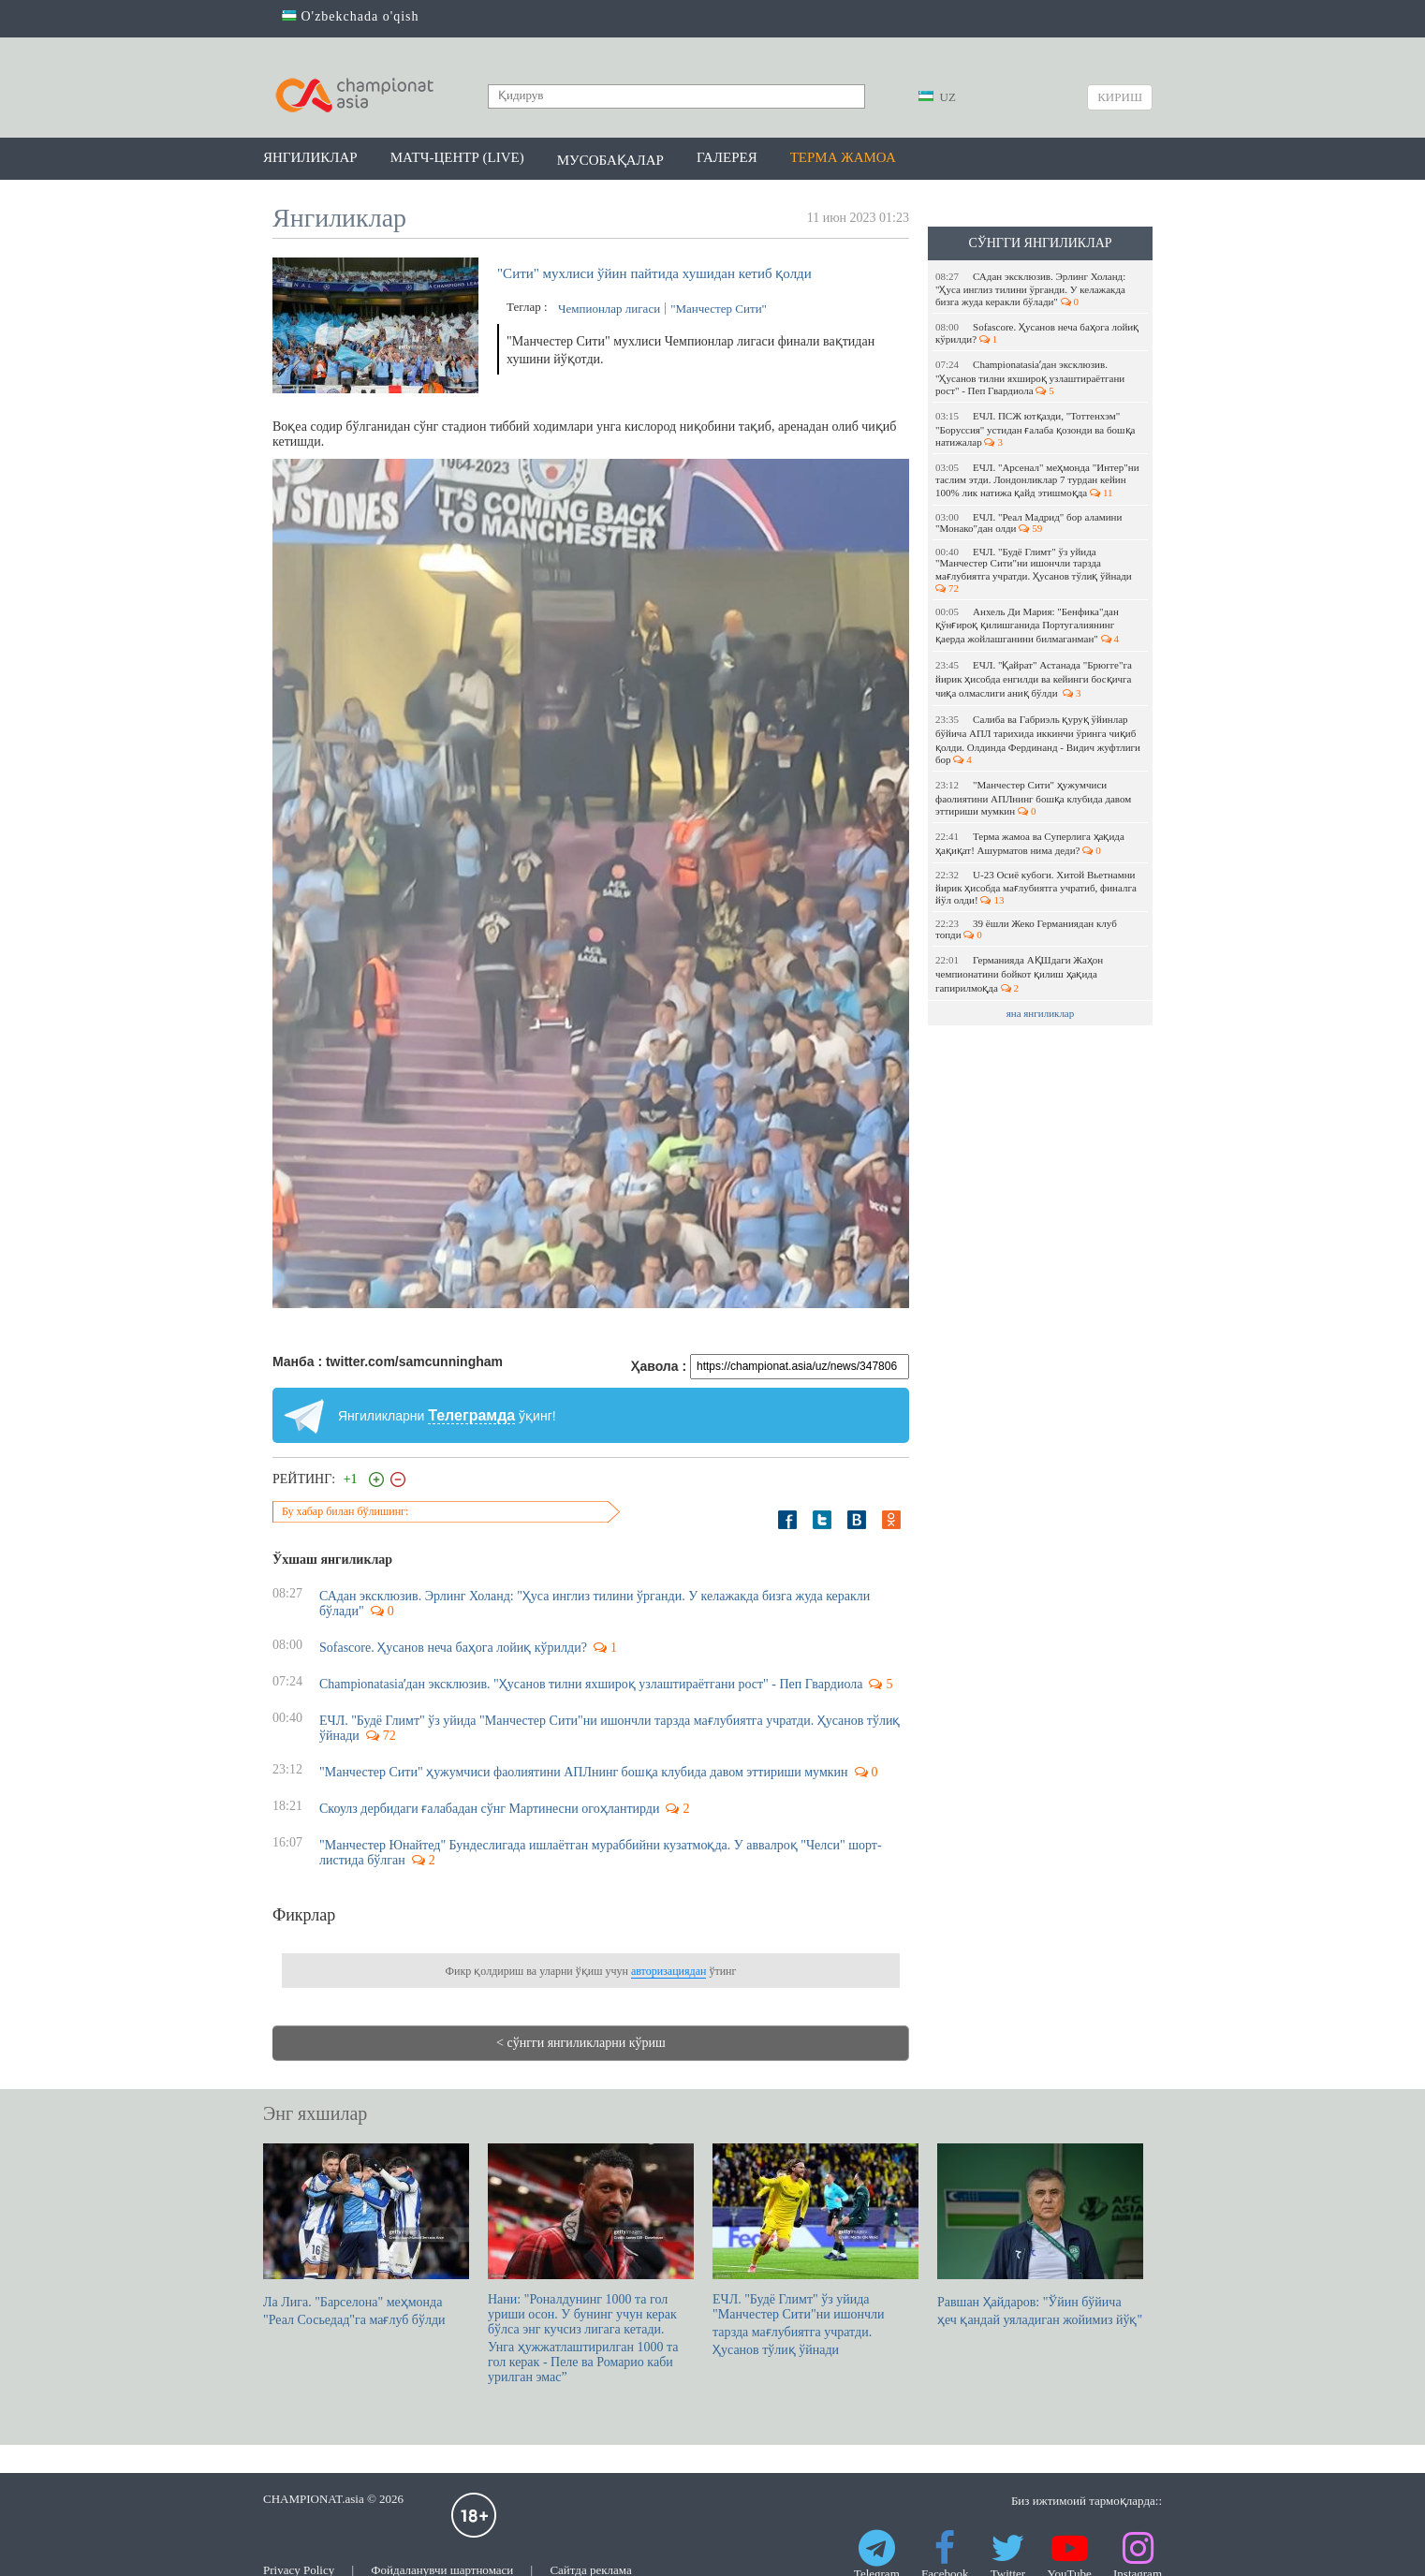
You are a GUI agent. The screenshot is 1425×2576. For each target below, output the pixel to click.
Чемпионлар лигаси (609, 308)
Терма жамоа (843, 157)
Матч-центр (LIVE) (457, 157)
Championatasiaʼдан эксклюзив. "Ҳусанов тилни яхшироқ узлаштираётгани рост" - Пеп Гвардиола (1029, 377)
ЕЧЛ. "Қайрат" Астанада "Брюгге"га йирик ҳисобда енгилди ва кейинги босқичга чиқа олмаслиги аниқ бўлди (1033, 679)
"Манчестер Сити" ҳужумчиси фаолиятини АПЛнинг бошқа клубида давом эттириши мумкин (1033, 798)
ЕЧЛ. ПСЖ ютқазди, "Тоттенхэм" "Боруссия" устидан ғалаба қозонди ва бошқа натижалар (1035, 429)
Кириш (1119, 97)
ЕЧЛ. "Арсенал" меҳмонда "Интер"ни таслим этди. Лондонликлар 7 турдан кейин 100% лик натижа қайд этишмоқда (1037, 480)
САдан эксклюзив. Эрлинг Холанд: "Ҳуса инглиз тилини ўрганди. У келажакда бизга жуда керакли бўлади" (1030, 289)
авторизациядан (668, 1971)
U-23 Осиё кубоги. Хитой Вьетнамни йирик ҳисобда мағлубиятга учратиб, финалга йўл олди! (1036, 887)
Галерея (727, 157)
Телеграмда (471, 1415)
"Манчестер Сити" (718, 308)
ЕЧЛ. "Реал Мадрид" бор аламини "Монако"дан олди (1028, 522)
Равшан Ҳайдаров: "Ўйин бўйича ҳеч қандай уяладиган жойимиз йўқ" (1040, 2235)
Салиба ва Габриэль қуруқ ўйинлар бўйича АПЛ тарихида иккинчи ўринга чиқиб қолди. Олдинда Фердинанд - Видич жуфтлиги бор (1037, 739)
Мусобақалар (610, 160)
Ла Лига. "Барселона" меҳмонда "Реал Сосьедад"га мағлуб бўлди (366, 2235)
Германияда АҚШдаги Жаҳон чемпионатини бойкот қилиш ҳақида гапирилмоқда (1019, 974)
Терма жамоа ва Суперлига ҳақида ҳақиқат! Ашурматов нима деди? (1029, 843)
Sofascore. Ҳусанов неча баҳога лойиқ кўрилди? (1037, 333)
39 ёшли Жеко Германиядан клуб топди (1026, 929)
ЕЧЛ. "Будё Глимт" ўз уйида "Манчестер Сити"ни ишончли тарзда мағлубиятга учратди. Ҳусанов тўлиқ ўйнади (1034, 570)
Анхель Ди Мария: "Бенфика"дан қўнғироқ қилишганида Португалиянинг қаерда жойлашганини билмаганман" (1027, 625)
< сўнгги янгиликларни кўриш (581, 2043)
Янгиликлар (310, 157)
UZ (937, 97)
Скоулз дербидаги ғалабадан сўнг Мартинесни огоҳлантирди (489, 1809)
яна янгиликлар (1040, 1013)
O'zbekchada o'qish (350, 16)
